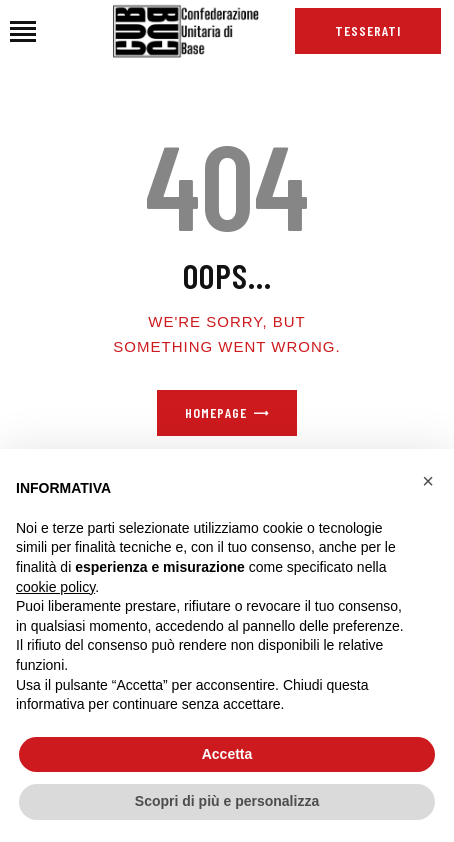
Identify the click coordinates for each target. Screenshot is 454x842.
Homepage (216, 412)
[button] (428, 481)
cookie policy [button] (55, 587)
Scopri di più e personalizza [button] (227, 801)
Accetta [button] (227, 754)
